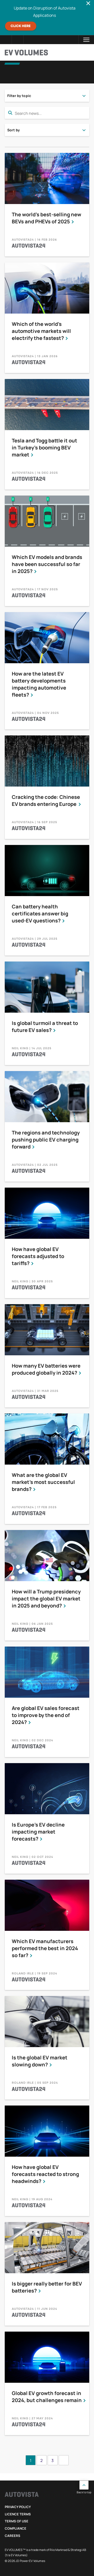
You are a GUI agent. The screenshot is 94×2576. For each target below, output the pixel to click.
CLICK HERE (21, 26)
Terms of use (16, 2521)
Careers (12, 2535)
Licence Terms (18, 2514)
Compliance (15, 2528)
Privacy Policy (18, 2507)
